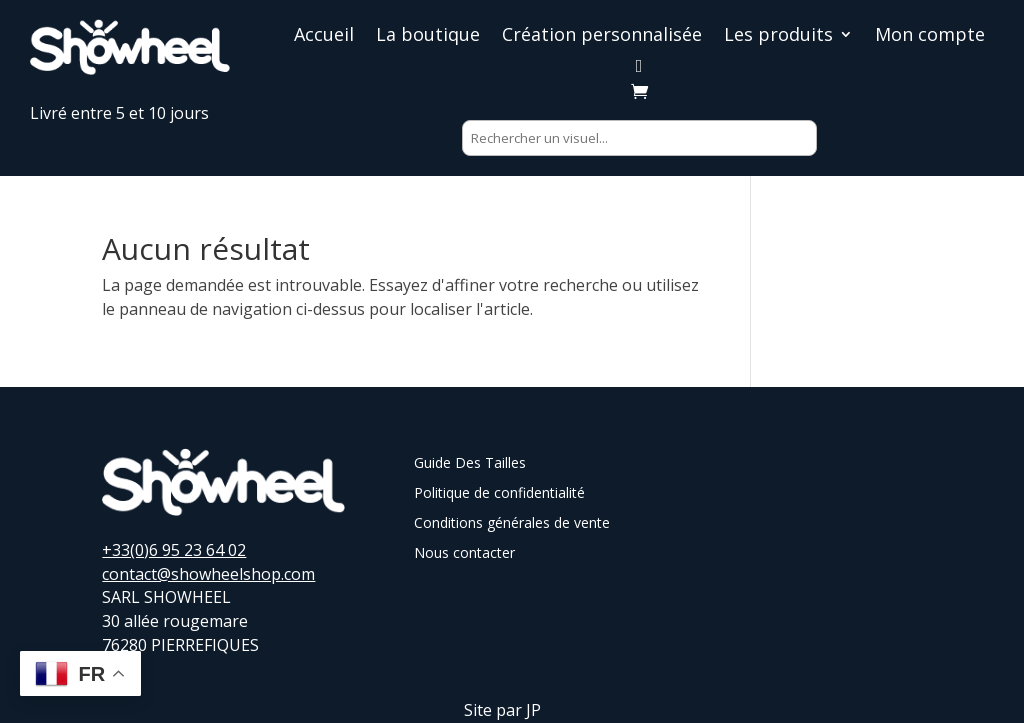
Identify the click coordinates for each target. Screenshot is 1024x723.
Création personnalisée (602, 36)
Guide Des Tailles (470, 464)
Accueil (324, 36)
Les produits (778, 36)
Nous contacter (464, 554)
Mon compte (930, 36)
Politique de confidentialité (499, 494)
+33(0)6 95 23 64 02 (174, 550)
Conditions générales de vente (512, 524)
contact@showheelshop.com (208, 574)
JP (533, 710)
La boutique (428, 36)
